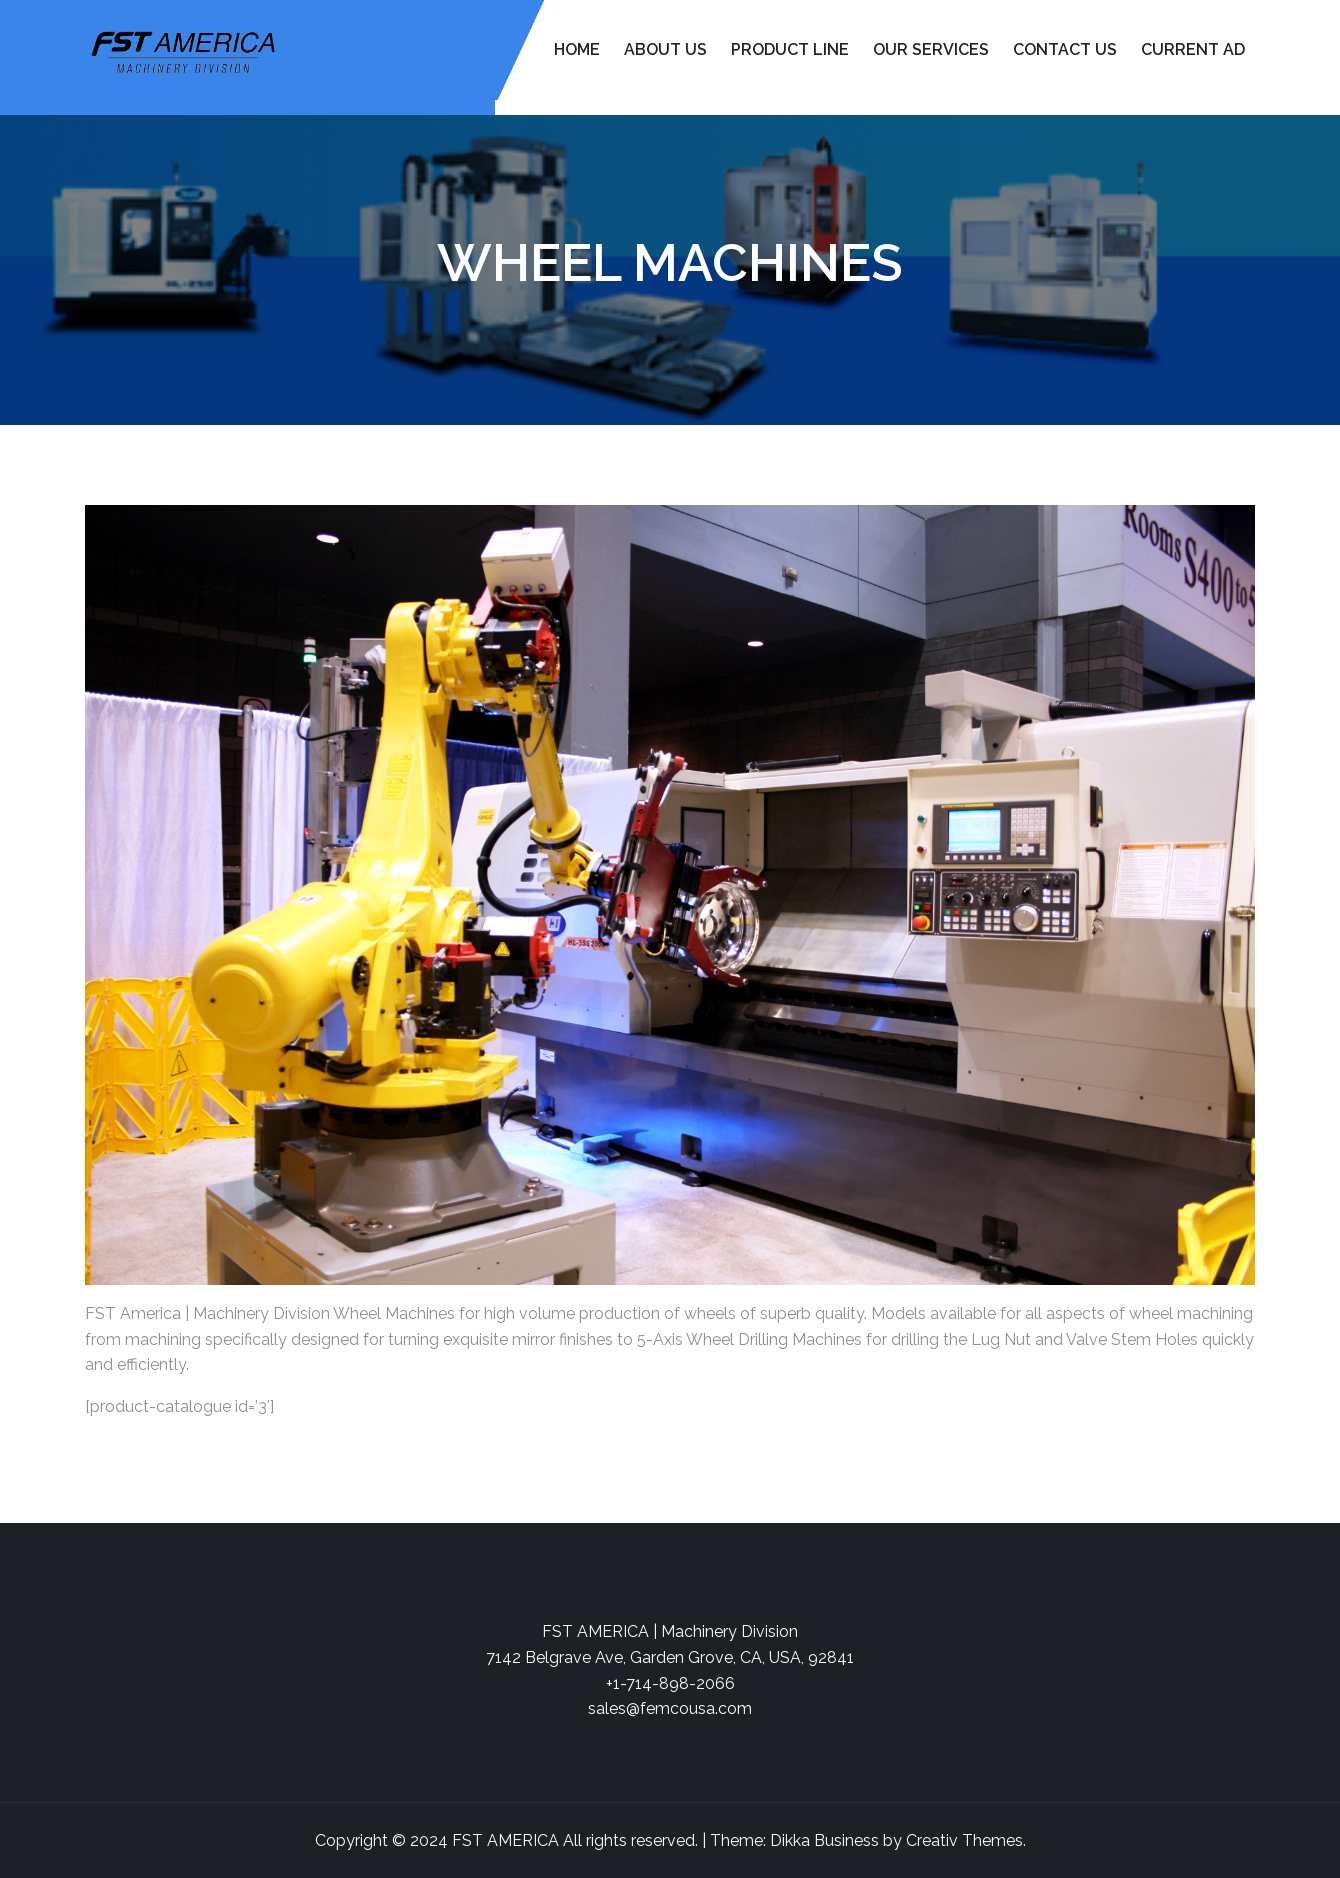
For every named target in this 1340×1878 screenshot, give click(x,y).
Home (577, 49)
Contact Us (1065, 49)
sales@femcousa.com (670, 1708)
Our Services (931, 49)
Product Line (790, 49)
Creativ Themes (964, 1840)
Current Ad (1193, 49)
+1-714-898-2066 (670, 1683)
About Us (665, 49)
